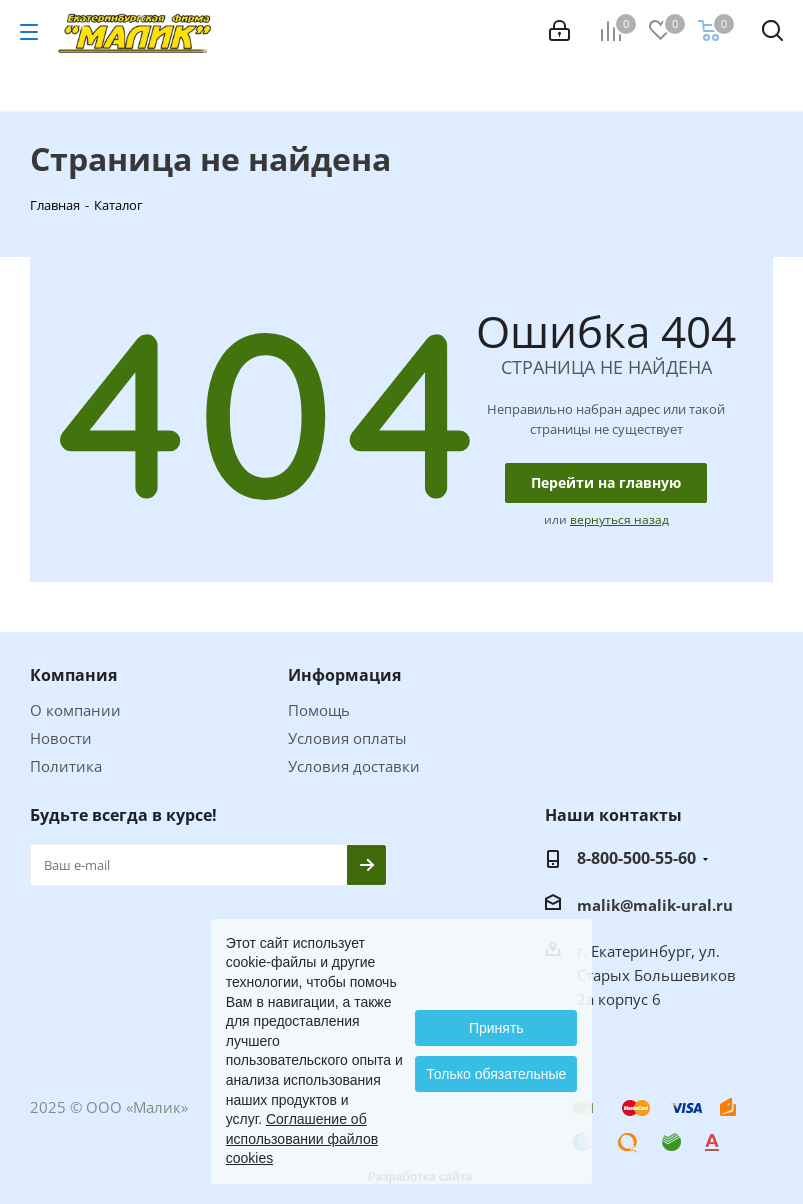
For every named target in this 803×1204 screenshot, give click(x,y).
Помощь (319, 710)
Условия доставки (354, 766)
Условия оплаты (347, 738)
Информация (344, 675)
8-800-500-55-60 (636, 858)
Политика (66, 766)
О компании (75, 710)
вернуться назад (619, 519)
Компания (73, 675)
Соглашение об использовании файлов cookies (302, 1138)
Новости (61, 738)
